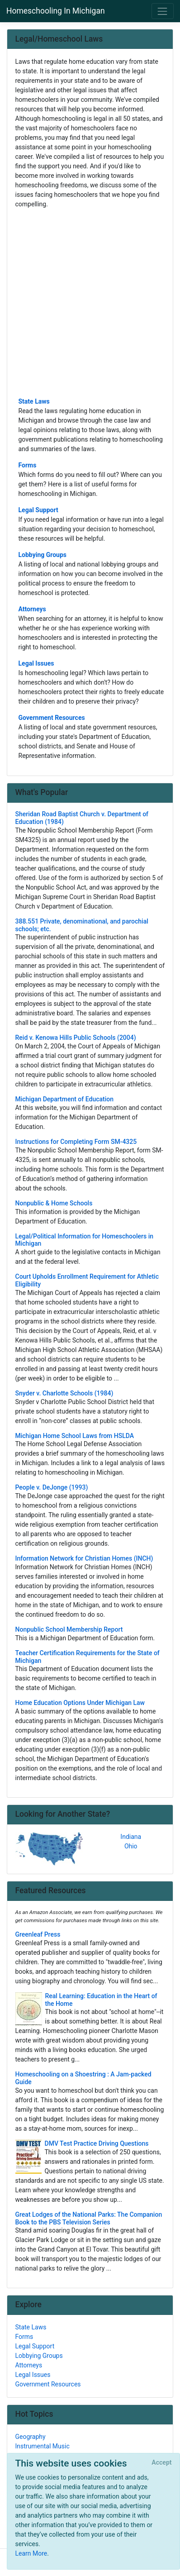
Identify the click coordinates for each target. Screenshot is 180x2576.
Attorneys (32, 609)
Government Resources (52, 717)
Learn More (31, 2553)
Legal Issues (36, 663)
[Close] (162, 2462)
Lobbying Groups (43, 554)
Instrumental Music (42, 2446)
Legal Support (38, 510)
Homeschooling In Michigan (55, 10)
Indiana (130, 1836)
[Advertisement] (90, 302)
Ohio (130, 1846)
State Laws (34, 401)
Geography (30, 2436)
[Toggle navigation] (163, 11)
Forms (28, 465)
